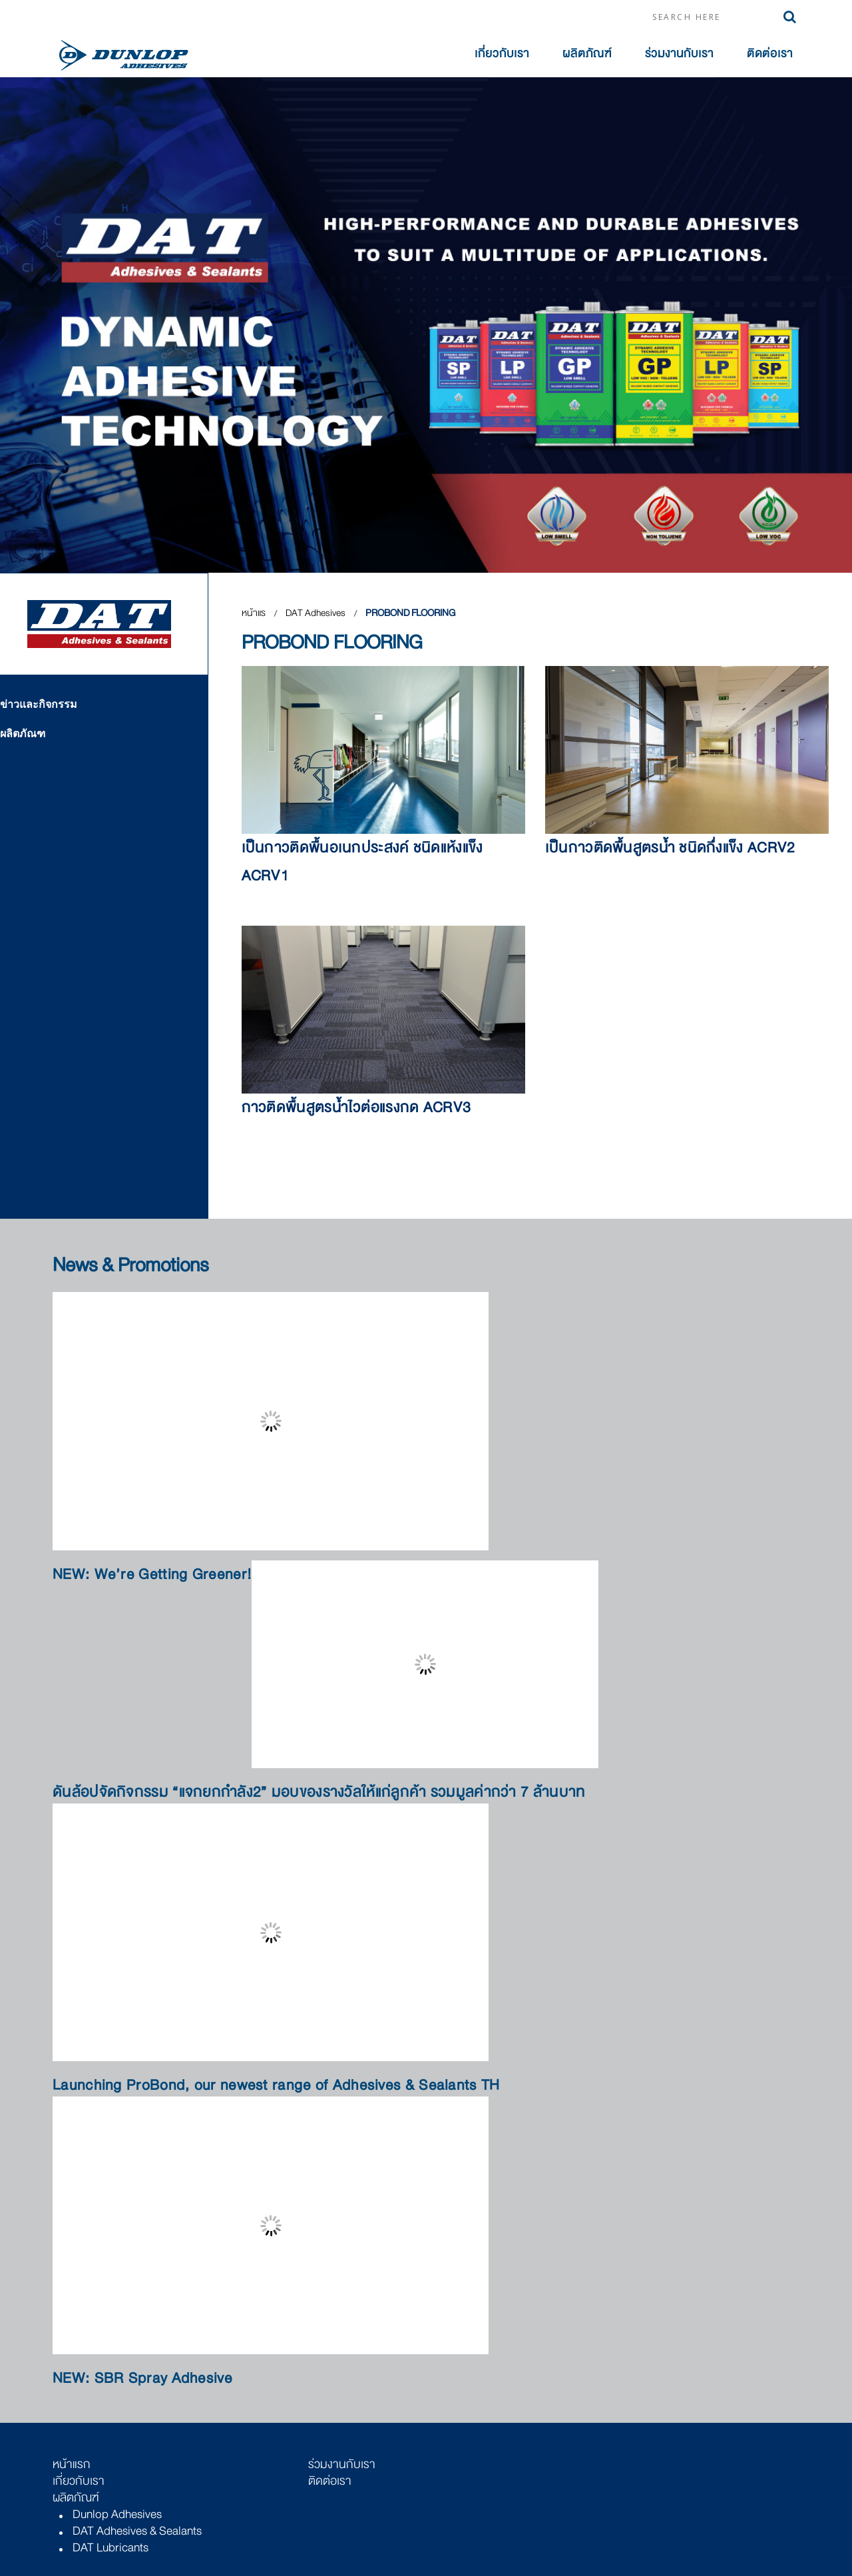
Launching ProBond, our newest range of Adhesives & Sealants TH (276, 2085)
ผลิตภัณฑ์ (587, 53)
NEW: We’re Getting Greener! (152, 1575)
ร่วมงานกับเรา (679, 53)
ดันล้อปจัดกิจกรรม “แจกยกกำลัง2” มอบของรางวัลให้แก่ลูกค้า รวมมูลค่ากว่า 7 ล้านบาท (319, 1792)
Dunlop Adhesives (117, 2514)
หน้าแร (254, 613)
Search (790, 17)
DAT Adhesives (316, 613)
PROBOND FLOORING (410, 613)
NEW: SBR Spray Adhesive (142, 2379)
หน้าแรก (72, 2464)
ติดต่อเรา (770, 53)
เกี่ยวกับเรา (502, 53)
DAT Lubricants (110, 2547)
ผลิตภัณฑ (22, 733)
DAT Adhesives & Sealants (137, 2531)
